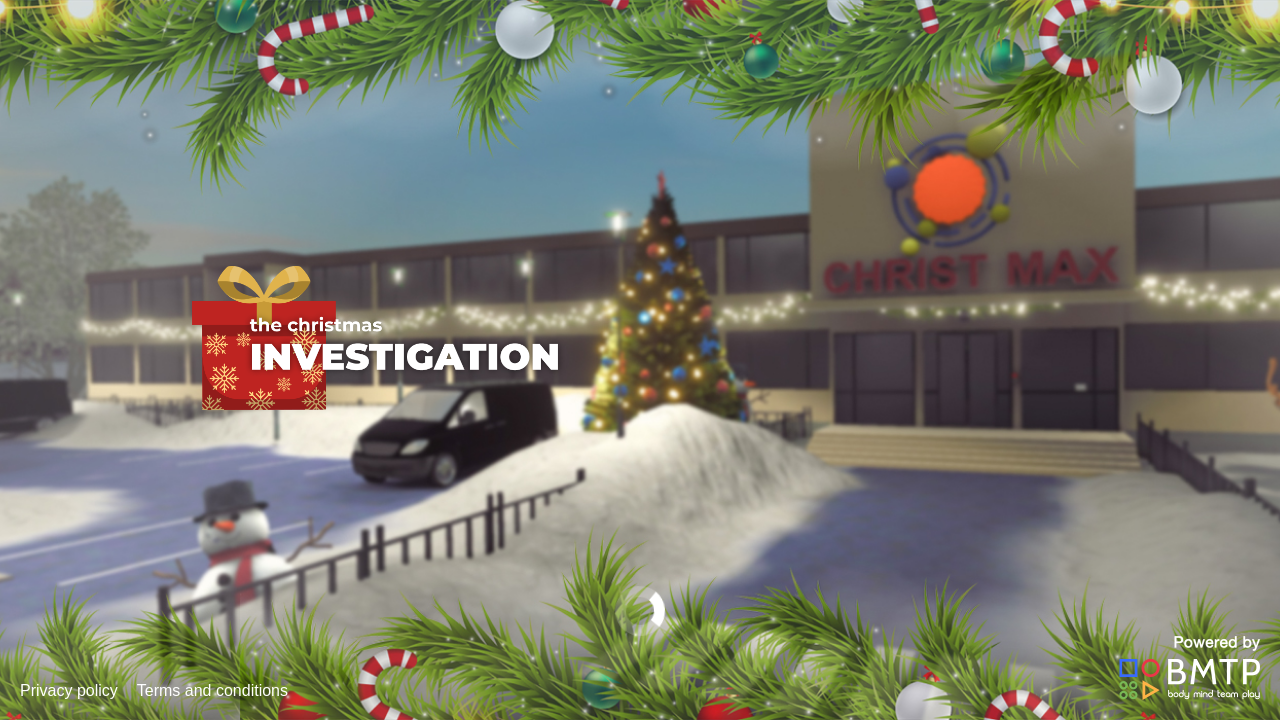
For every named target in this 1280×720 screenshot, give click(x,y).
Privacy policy (69, 690)
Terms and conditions (212, 690)
